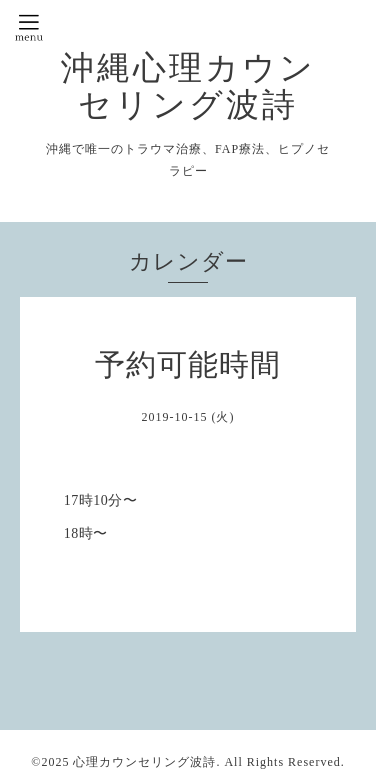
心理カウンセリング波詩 (144, 762)
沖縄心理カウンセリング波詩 (188, 86)
